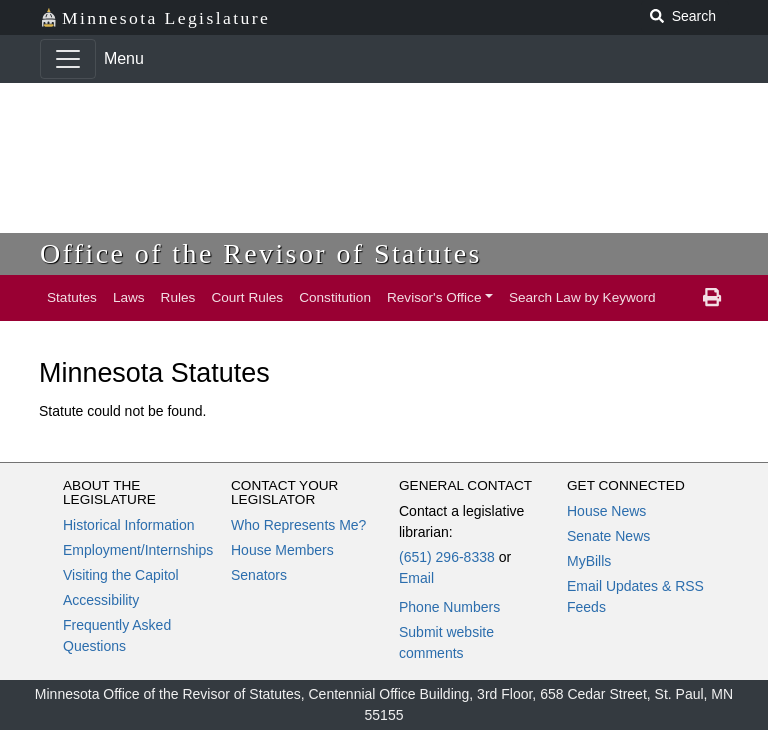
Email (416, 578)
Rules (178, 297)
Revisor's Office (434, 297)
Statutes (72, 297)
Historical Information (129, 525)
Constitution (335, 297)
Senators (259, 575)
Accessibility (101, 600)
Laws (129, 297)
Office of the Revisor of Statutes (261, 253)
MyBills (589, 561)
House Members (282, 550)
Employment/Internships (138, 550)
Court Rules (247, 297)
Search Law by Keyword (582, 297)
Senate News (608, 536)
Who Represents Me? (298, 525)
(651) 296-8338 (447, 557)
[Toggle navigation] (68, 59)
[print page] (712, 298)
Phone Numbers (449, 607)
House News (606, 511)
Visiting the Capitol (121, 575)
